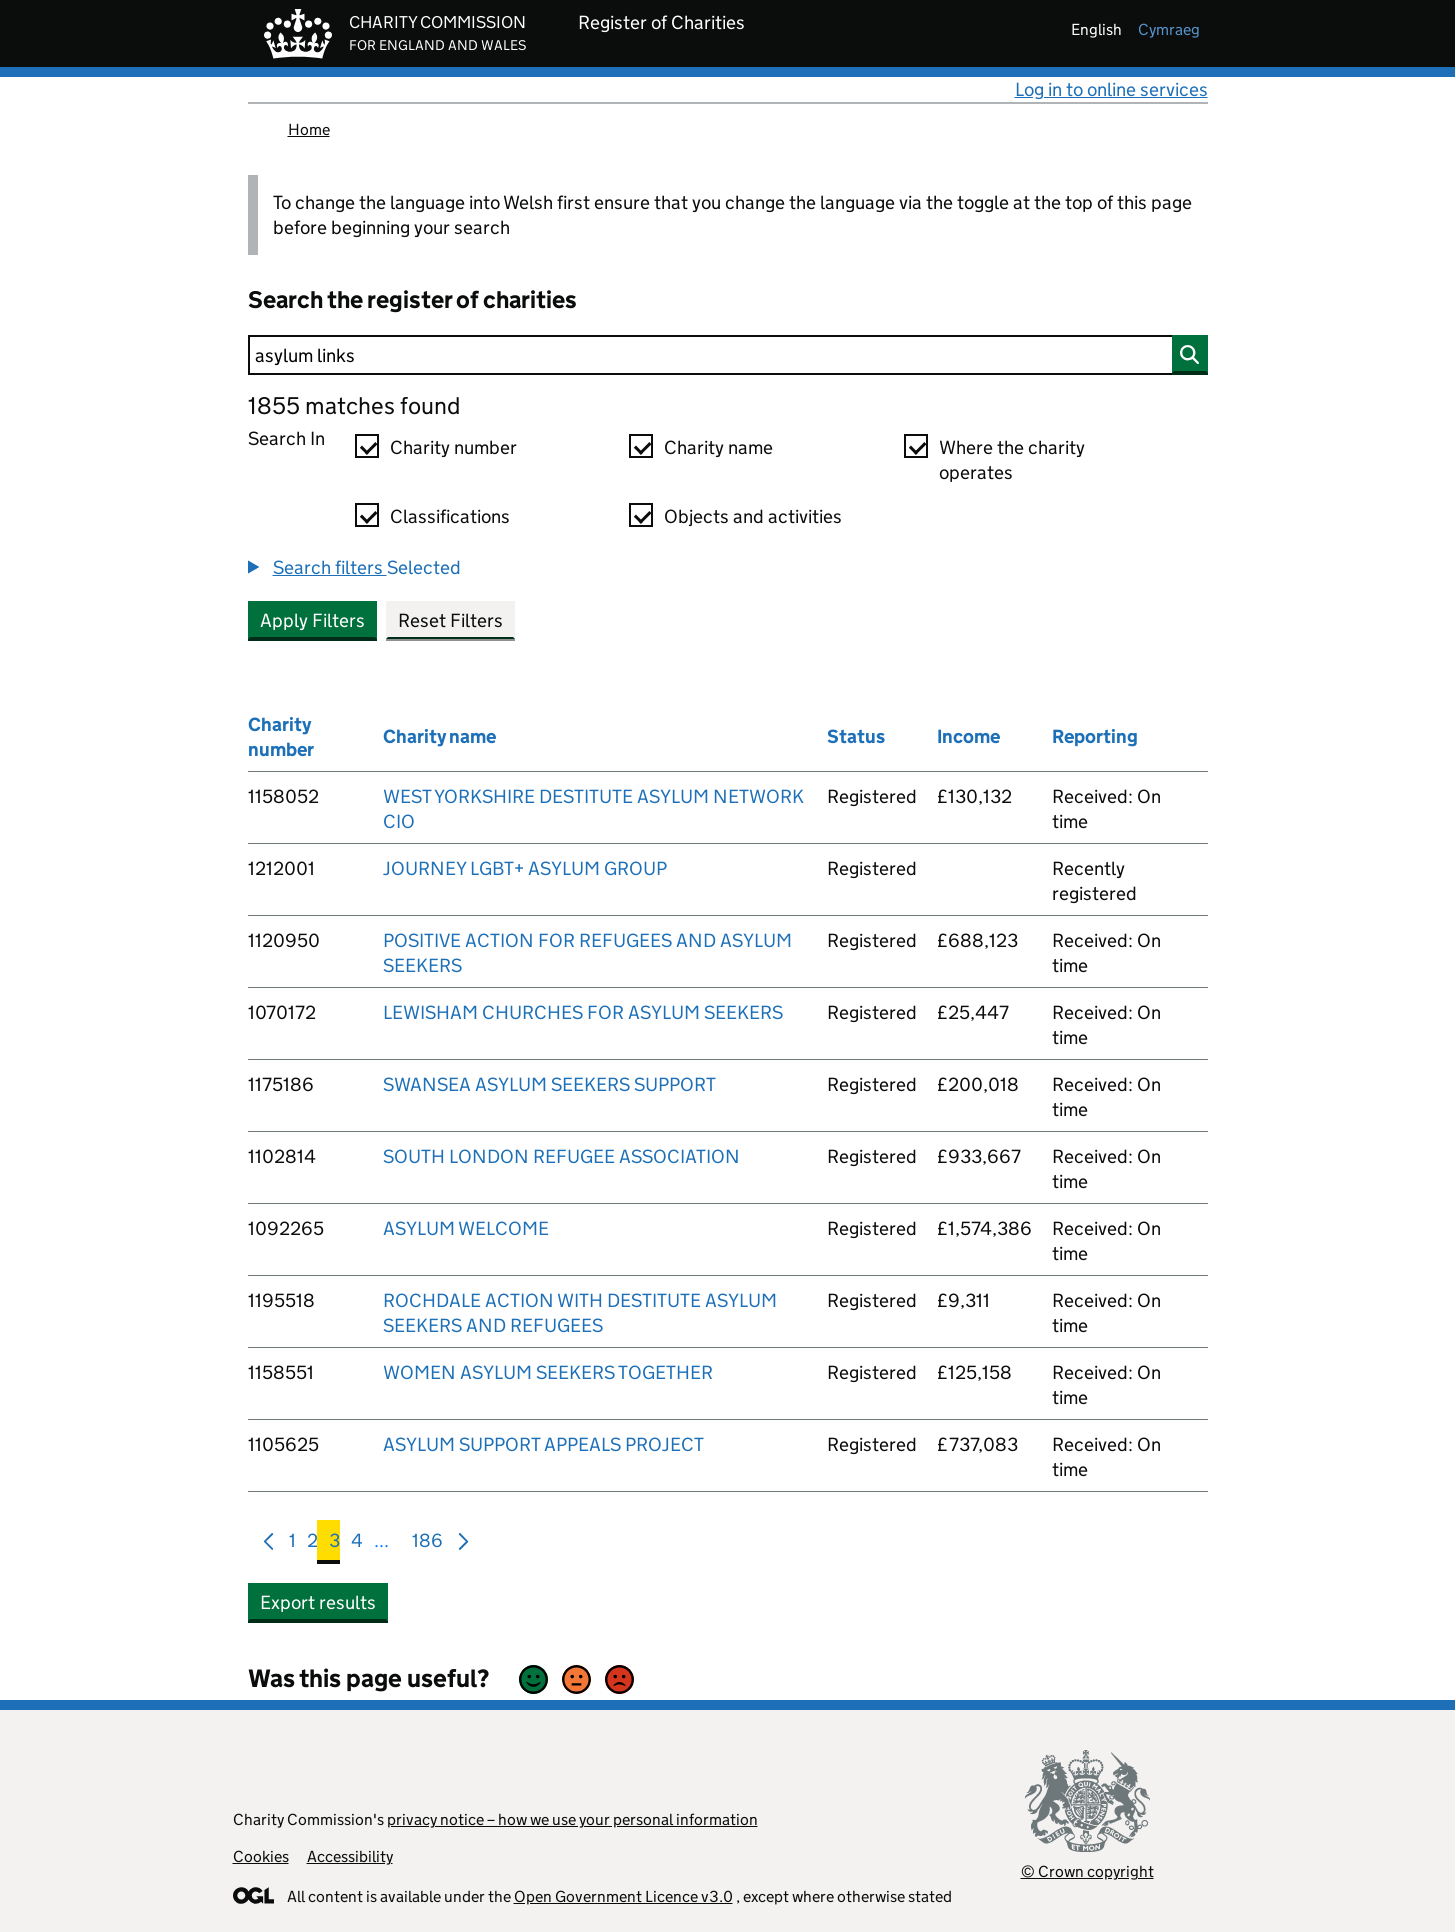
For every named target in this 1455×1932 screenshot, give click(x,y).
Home (309, 129)
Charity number (453, 447)
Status (856, 736)
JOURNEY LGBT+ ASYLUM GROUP (525, 868)
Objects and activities (753, 516)
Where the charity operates (1012, 460)
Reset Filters (450, 620)
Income (968, 736)
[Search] (728, 355)
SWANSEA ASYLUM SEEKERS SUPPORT (549, 1084)
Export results (318, 1602)
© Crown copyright (1087, 1871)
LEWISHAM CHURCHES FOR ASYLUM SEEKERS (583, 1012)
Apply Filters (312, 620)
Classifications (450, 516)
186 (427, 1544)
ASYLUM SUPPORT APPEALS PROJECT (543, 1444)
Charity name (718, 447)
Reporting (1095, 736)
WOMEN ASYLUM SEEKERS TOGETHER (548, 1372)
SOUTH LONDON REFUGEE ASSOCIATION (561, 1156)
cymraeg (1169, 29)
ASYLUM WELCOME (466, 1228)
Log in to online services (1111, 89)
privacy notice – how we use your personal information (572, 1819)
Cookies (261, 1856)
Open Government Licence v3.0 (623, 1896)
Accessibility (350, 1856)
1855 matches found (354, 405)
